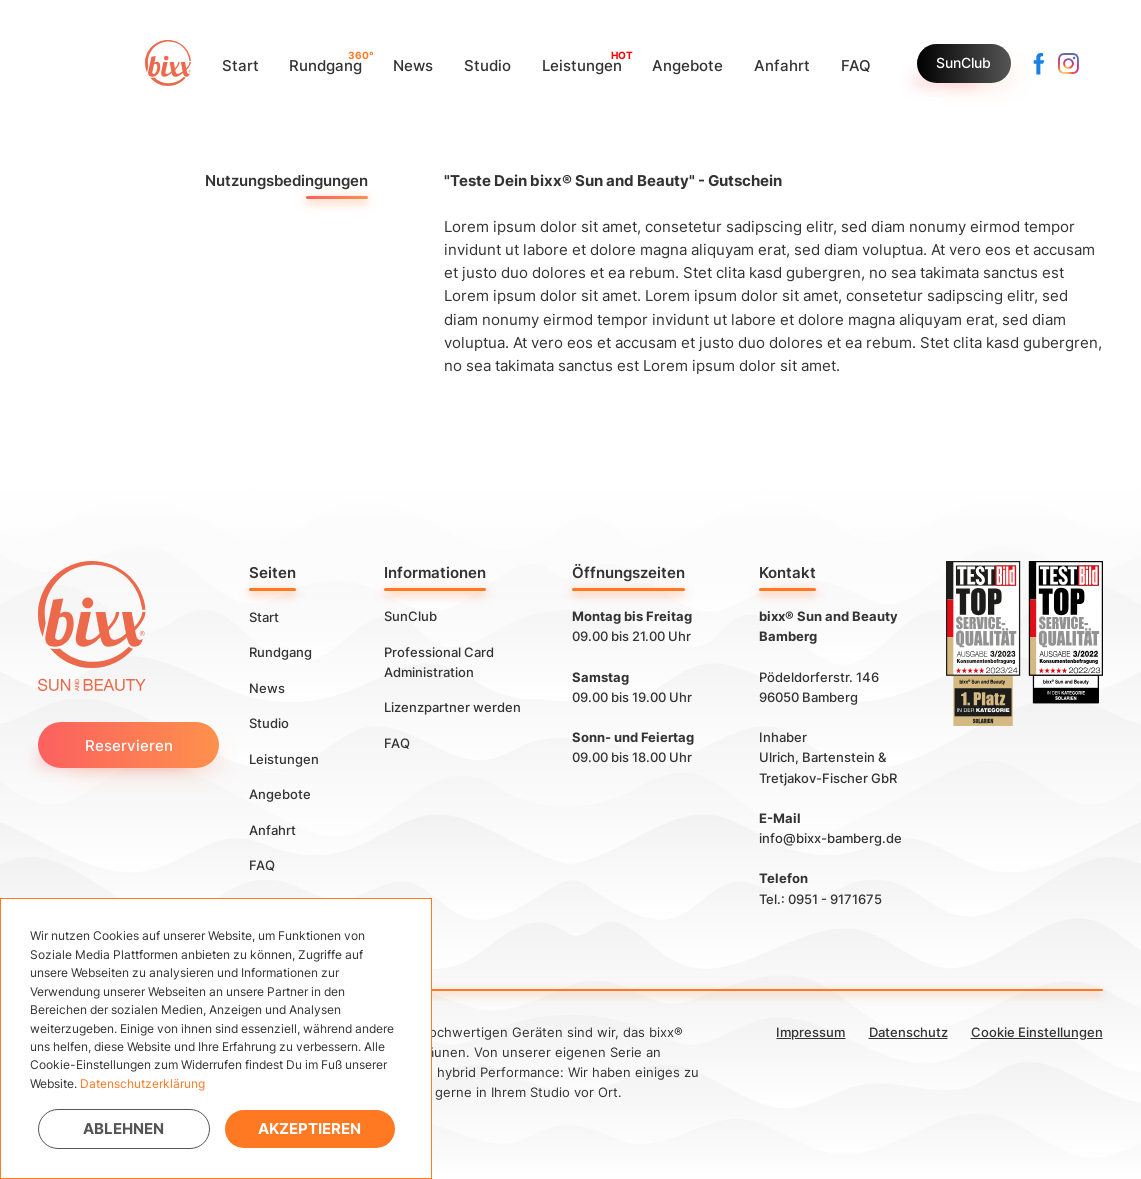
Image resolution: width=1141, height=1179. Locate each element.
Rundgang (280, 652)
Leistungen (284, 758)
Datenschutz (908, 1032)
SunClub (963, 63)
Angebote (280, 794)
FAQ (262, 865)
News (267, 687)
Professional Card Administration (439, 662)
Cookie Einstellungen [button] (1037, 1032)
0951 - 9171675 (835, 899)
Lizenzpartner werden (452, 707)
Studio (269, 723)
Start (264, 616)
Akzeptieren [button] (309, 1128)
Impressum (810, 1032)
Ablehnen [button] (123, 1128)
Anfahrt (272, 829)
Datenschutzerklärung (142, 1083)
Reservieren (129, 745)
